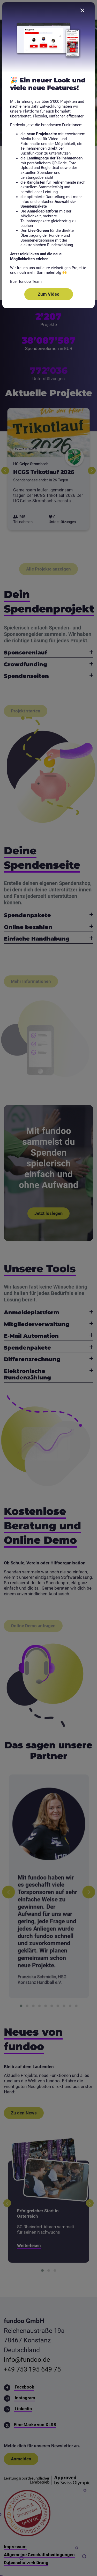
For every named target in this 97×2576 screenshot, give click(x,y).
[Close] (81, 10)
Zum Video (48, 294)
